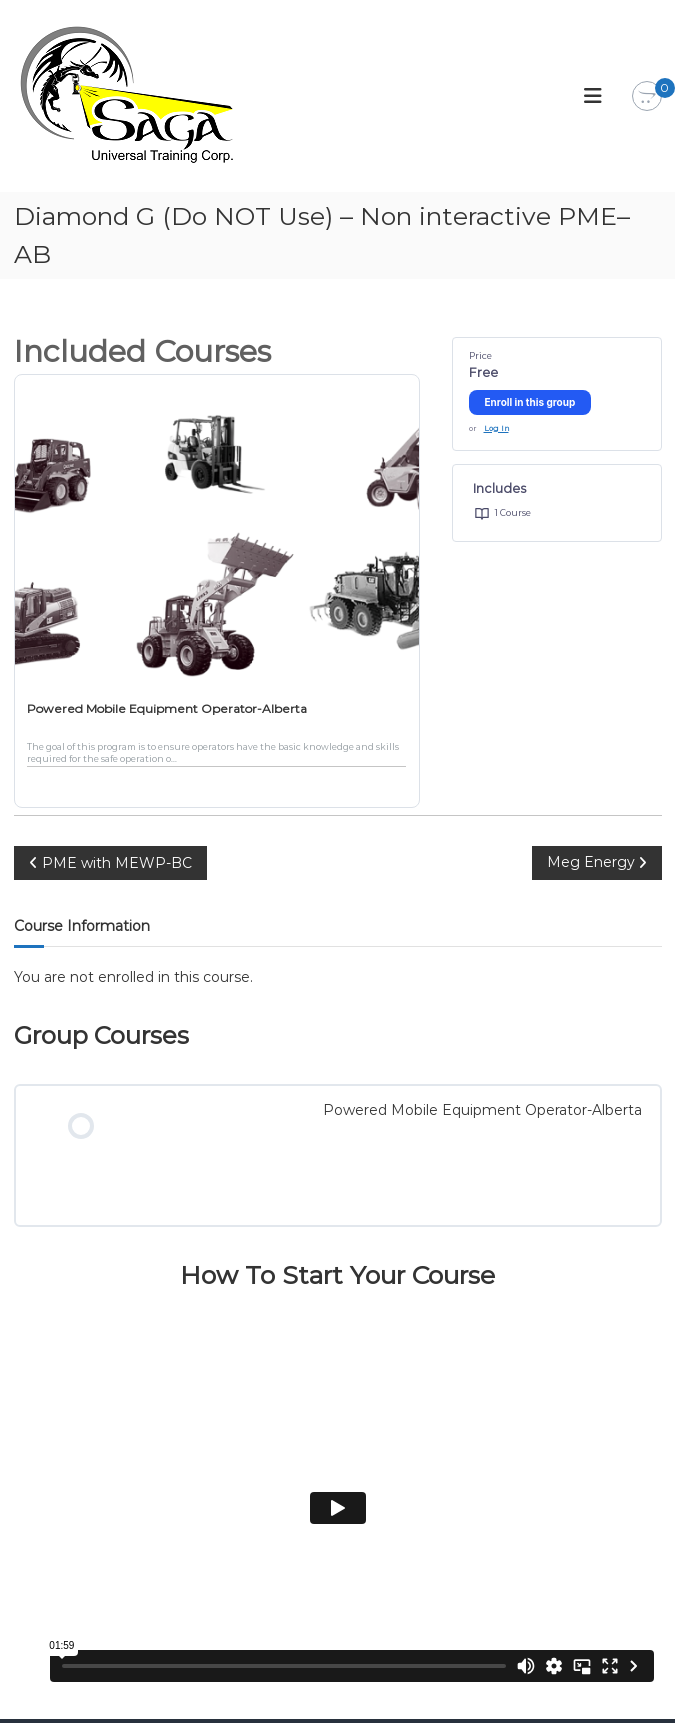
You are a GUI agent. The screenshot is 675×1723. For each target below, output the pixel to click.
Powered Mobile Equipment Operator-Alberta (167, 708)
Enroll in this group (530, 402)
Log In (496, 428)
